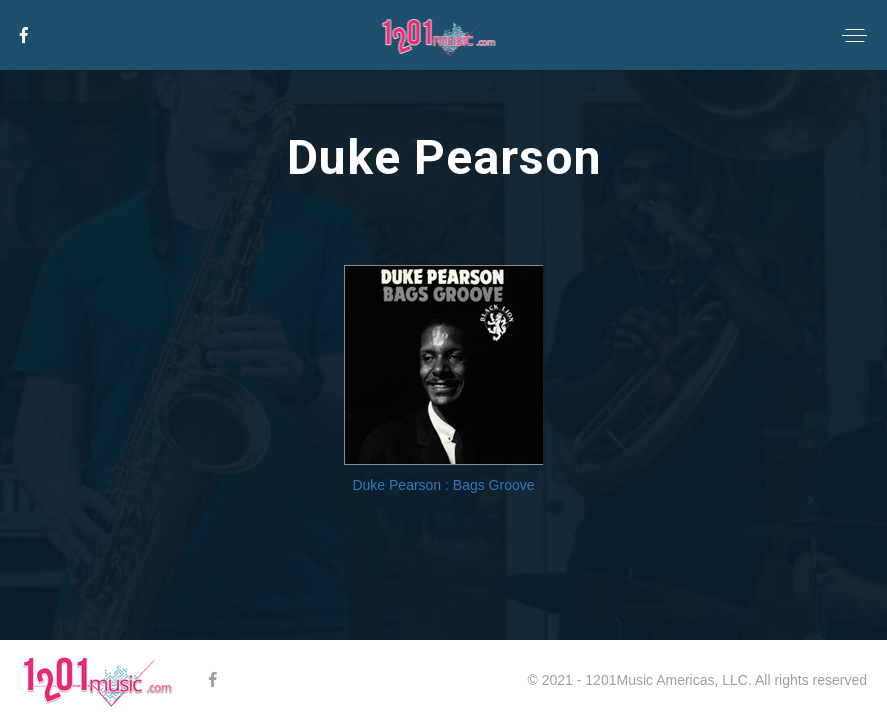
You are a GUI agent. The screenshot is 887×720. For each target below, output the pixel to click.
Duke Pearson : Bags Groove (443, 485)
